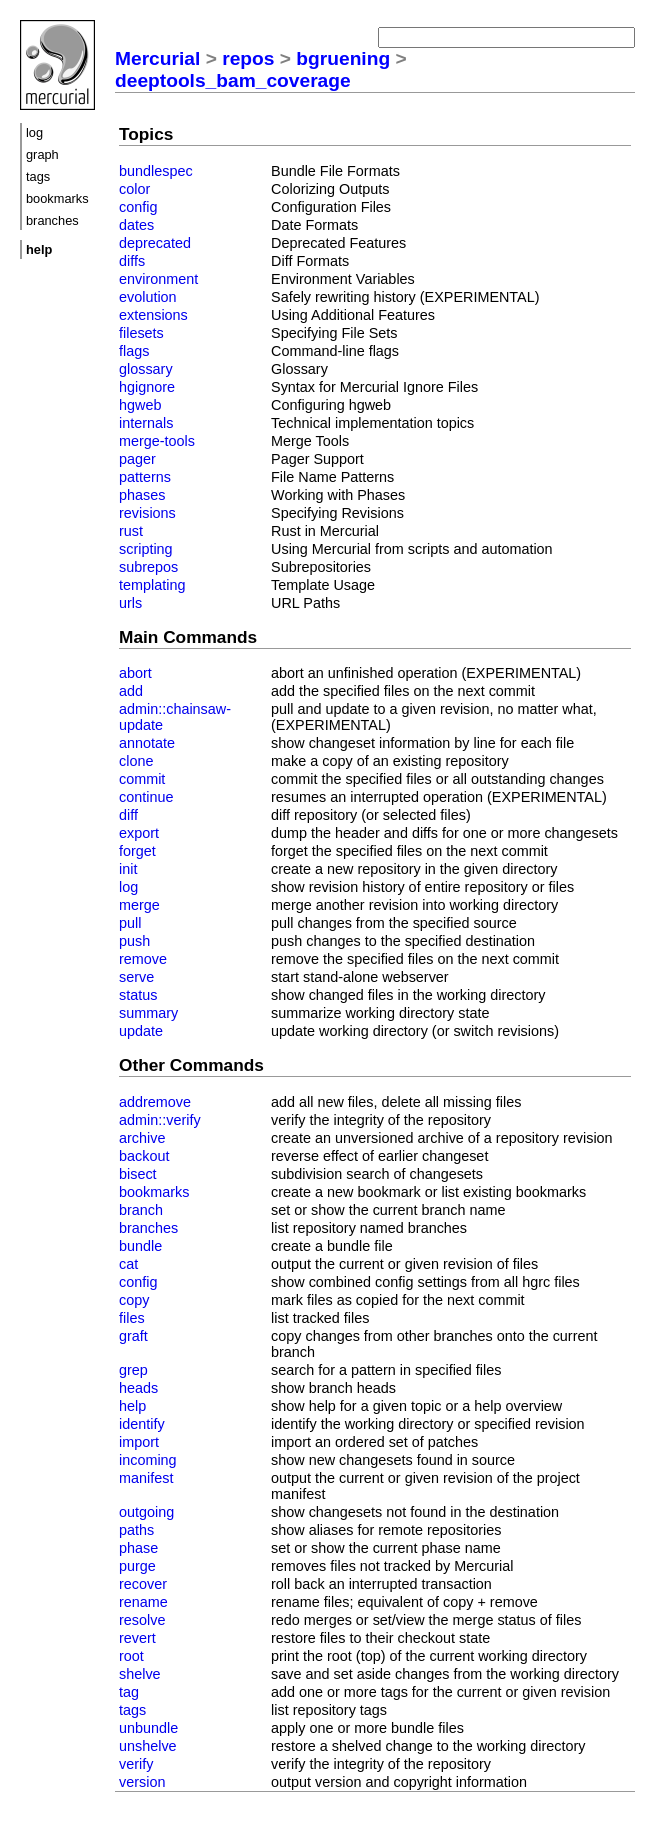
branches (52, 220)
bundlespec (156, 171)
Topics (146, 134)
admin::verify (160, 1120)
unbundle (148, 1728)
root (131, 1656)
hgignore (147, 387)
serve (136, 977)
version (142, 1782)
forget (137, 851)
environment (158, 279)
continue (146, 797)
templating (152, 585)
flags (134, 351)
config (138, 207)
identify (142, 1424)
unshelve (148, 1746)
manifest (146, 1478)
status (138, 995)
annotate (147, 743)
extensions (153, 315)
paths (136, 1530)
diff (128, 815)
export (139, 833)
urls (130, 603)
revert (137, 1638)
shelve (140, 1674)
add (131, 691)
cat (128, 1264)
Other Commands (191, 1065)
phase (138, 1548)
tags (38, 176)
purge (137, 1566)
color (134, 189)
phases (142, 495)
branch (141, 1210)
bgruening (343, 58)
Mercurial (157, 58)
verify (136, 1764)
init (128, 869)
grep (133, 1370)
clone (136, 761)
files (132, 1318)
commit (142, 779)
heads (138, 1388)
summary (148, 1013)
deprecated (155, 243)
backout (144, 1156)
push (134, 941)
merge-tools (157, 441)
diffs (132, 261)
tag (129, 1692)
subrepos (148, 567)
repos (248, 58)
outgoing (146, 1512)
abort (135, 673)
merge (139, 905)
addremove (155, 1102)
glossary (146, 369)
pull (130, 923)
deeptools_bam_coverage (233, 80)
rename (143, 1602)
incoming (148, 1460)
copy (134, 1300)
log (34, 132)
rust (131, 531)
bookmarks (57, 198)
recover (143, 1584)
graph (42, 154)
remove (143, 959)
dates (136, 225)
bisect (138, 1174)
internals (146, 423)
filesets (141, 333)
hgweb (140, 405)
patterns (145, 477)
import (139, 1442)
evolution (148, 297)
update (141, 1031)
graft (133, 1336)
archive (142, 1138)
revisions (147, 513)
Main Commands (188, 637)
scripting (146, 549)
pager (137, 459)
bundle (140, 1246)
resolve (142, 1620)
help (132, 1406)
